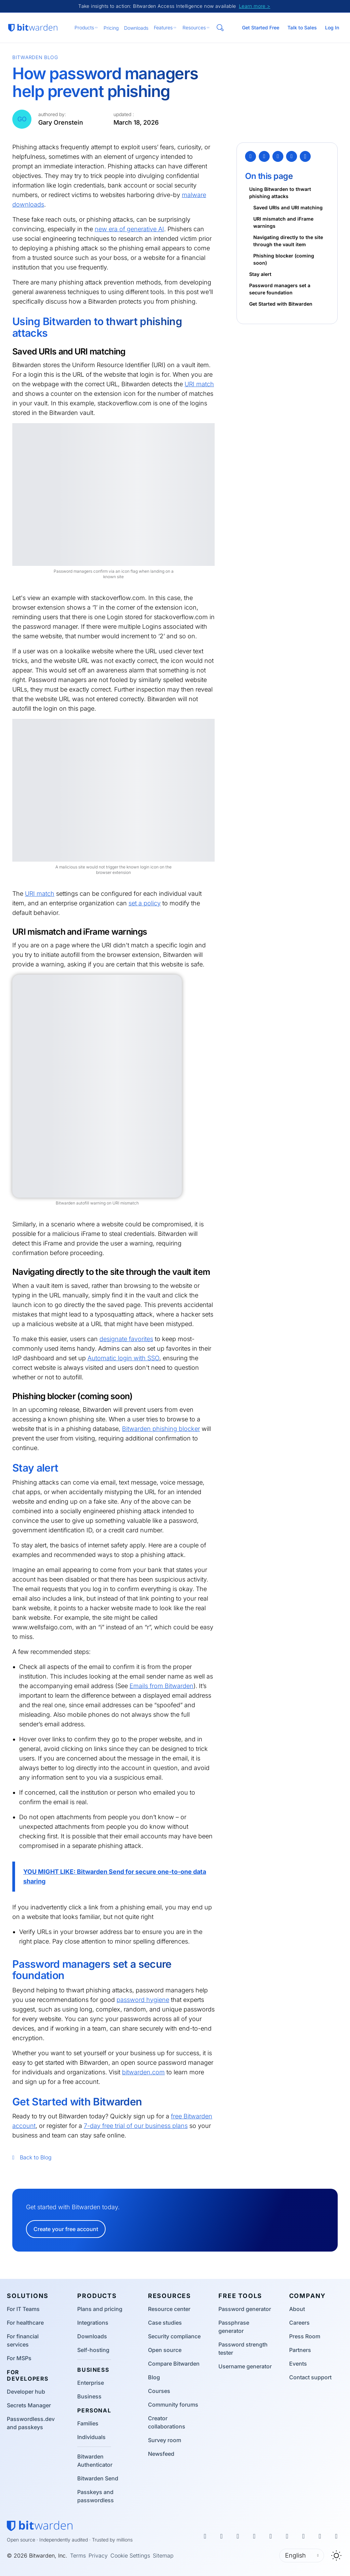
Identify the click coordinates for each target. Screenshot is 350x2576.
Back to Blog (32, 2157)
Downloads (136, 28)
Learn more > (254, 6)
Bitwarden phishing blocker (161, 1428)
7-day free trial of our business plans (136, 2125)
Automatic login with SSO (123, 1358)
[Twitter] (250, 156)
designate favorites (126, 1338)
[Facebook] (264, 156)
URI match (199, 384)
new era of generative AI (129, 229)
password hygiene (143, 1999)
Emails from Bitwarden (161, 1685)
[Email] (291, 156)
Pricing (111, 28)
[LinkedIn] (277, 156)
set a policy (145, 903)
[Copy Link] (305, 156)
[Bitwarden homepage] (32, 28)
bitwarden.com (143, 2072)
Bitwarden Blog (35, 57)
